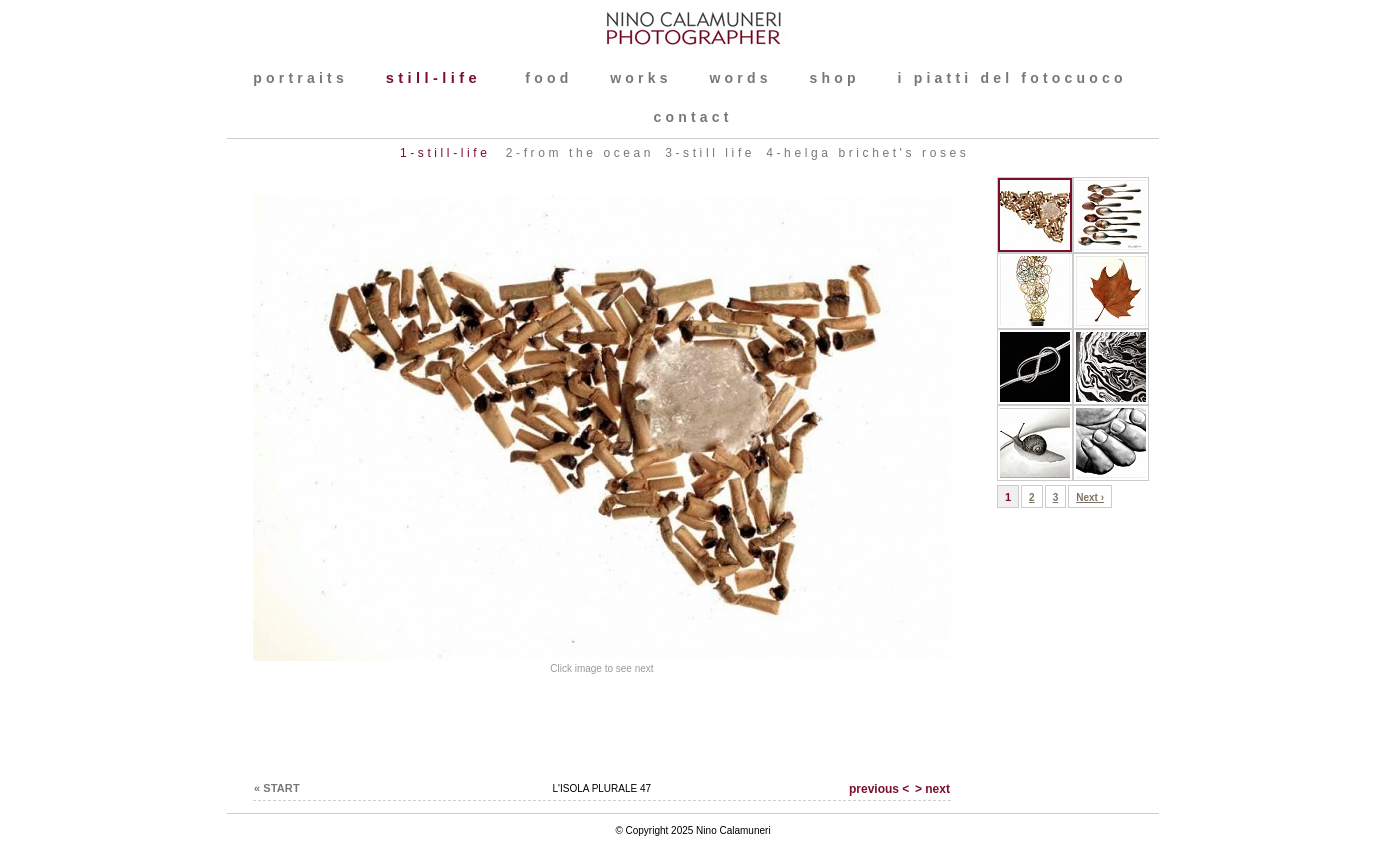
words (740, 78)
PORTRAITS (300, 78)
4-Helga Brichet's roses (867, 153)
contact (692, 117)
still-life (438, 78)
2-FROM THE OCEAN (580, 153)
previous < (879, 789)
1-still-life (448, 153)
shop (835, 78)
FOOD (548, 78)
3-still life (710, 153)
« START (277, 788)
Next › (1090, 497)
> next (932, 789)
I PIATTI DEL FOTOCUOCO (1012, 78)
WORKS (640, 78)
